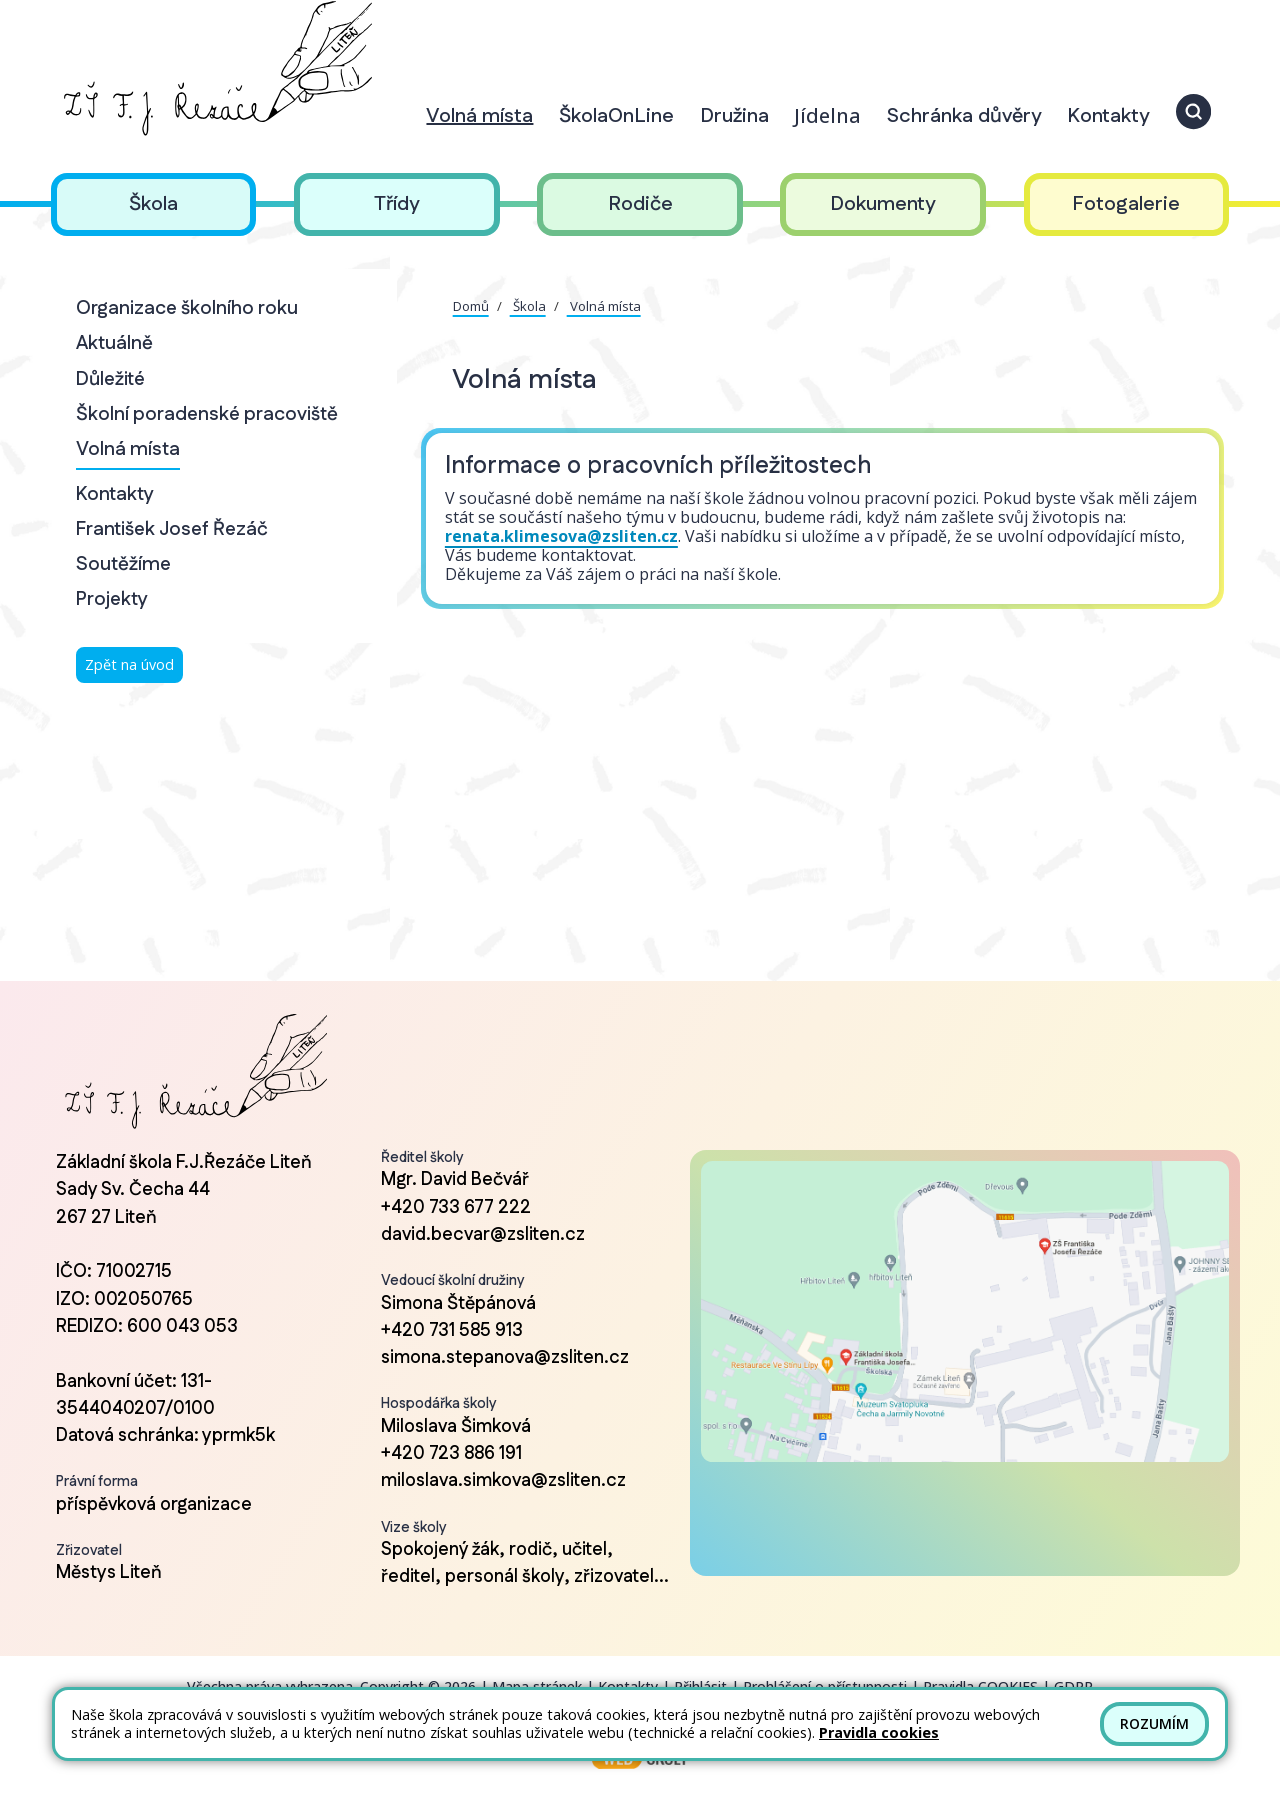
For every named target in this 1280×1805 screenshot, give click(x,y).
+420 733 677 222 (456, 1208)
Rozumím (1154, 1723)
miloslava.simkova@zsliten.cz (503, 1481)
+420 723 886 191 (451, 1454)
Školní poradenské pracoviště (207, 414)
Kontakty (115, 494)
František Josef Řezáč (172, 529)
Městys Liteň (109, 1573)
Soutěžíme (123, 564)
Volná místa (128, 449)
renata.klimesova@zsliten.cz (561, 536)
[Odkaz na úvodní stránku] (214, 68)
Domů (471, 306)
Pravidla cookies (879, 1732)
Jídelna (827, 115)
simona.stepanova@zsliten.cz (505, 1358)
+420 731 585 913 (452, 1331)
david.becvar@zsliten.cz (483, 1235)
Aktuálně (114, 343)
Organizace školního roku (187, 308)
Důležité (110, 379)
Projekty (112, 599)
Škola (528, 306)
